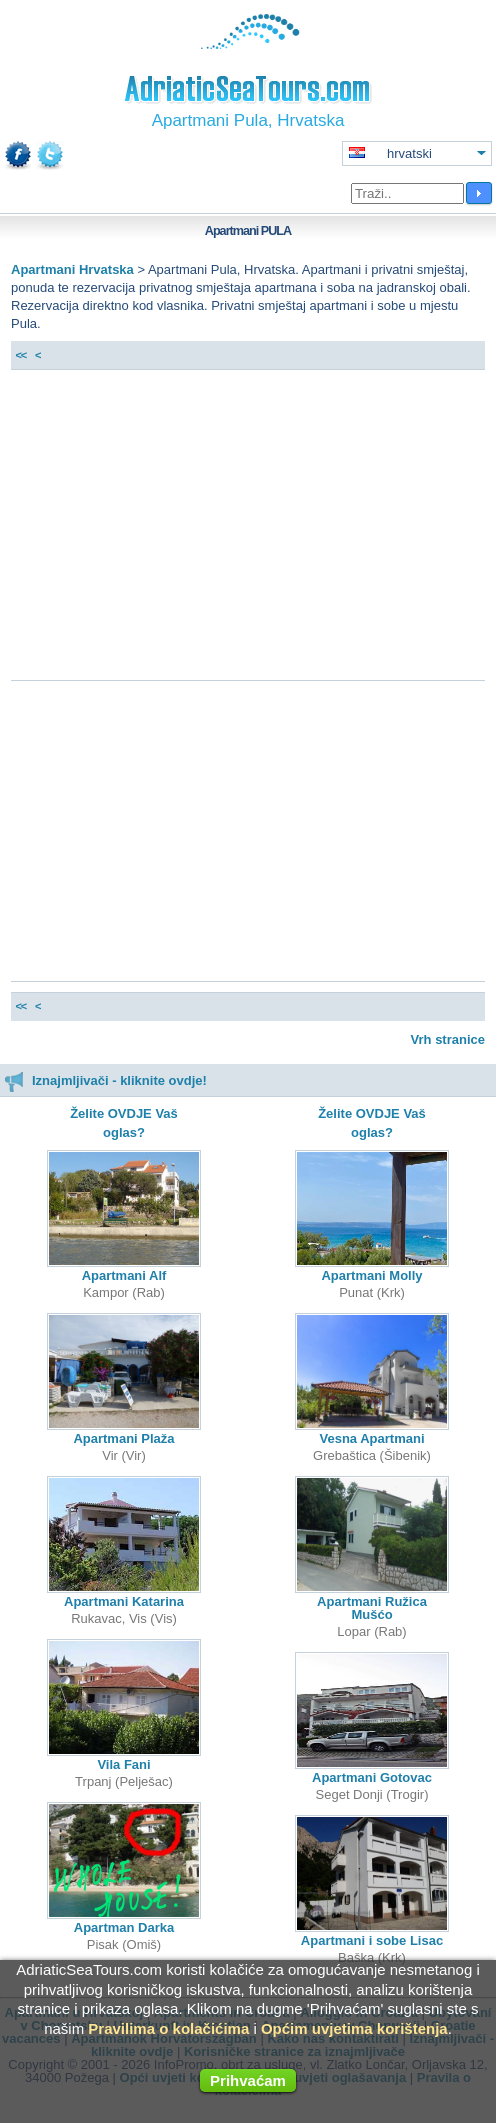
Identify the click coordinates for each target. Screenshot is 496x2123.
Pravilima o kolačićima (168, 2028)
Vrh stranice (448, 1039)
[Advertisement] (248, 530)
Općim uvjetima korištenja (354, 2028)
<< (20, 355)
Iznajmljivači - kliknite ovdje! (105, 1080)
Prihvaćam (248, 2080)
